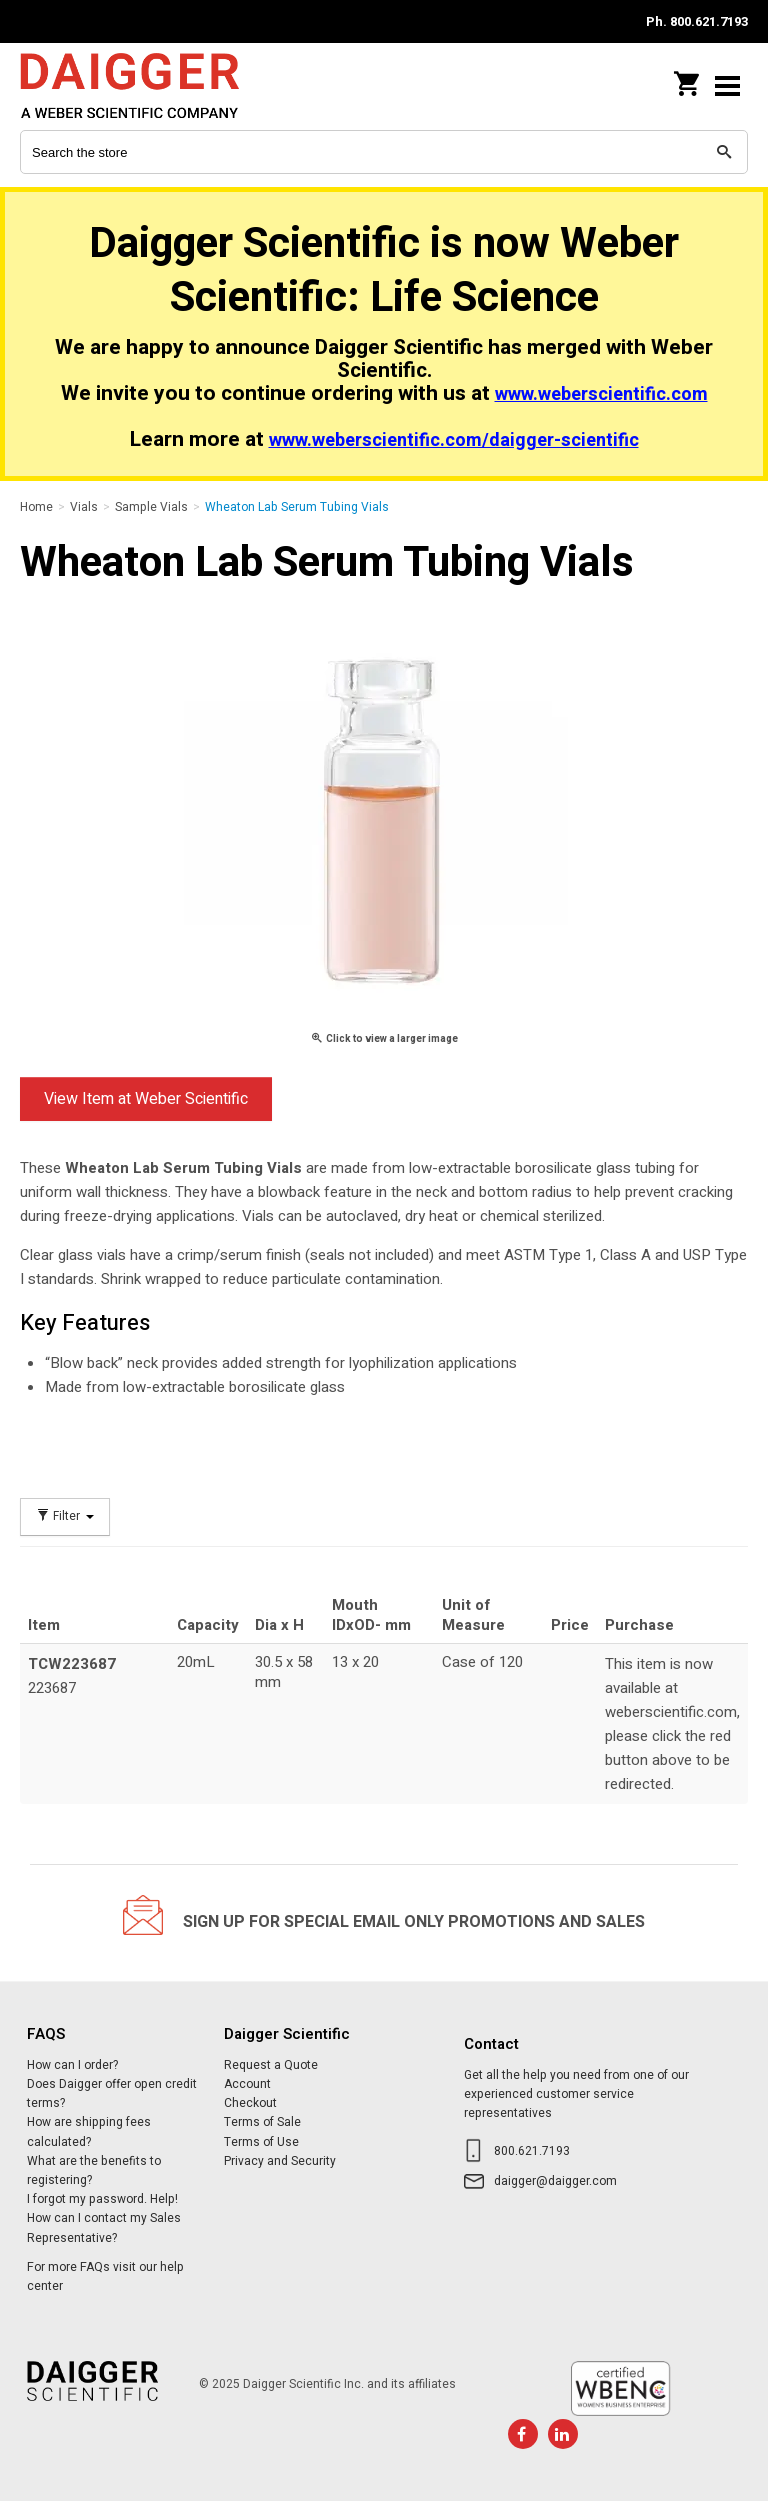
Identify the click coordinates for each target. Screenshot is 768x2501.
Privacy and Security (280, 2161)
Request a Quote (271, 2065)
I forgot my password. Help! (102, 2199)
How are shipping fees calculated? (89, 2131)
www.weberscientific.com (601, 394)
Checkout (250, 2103)
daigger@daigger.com (555, 2181)
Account (247, 2084)
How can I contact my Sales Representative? (104, 2227)
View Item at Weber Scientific (146, 1099)
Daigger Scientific (150, 85)
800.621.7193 (532, 2151)
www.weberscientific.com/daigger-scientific (454, 440)
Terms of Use (261, 2142)
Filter (65, 1516)
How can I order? (72, 2065)
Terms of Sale (262, 2122)
